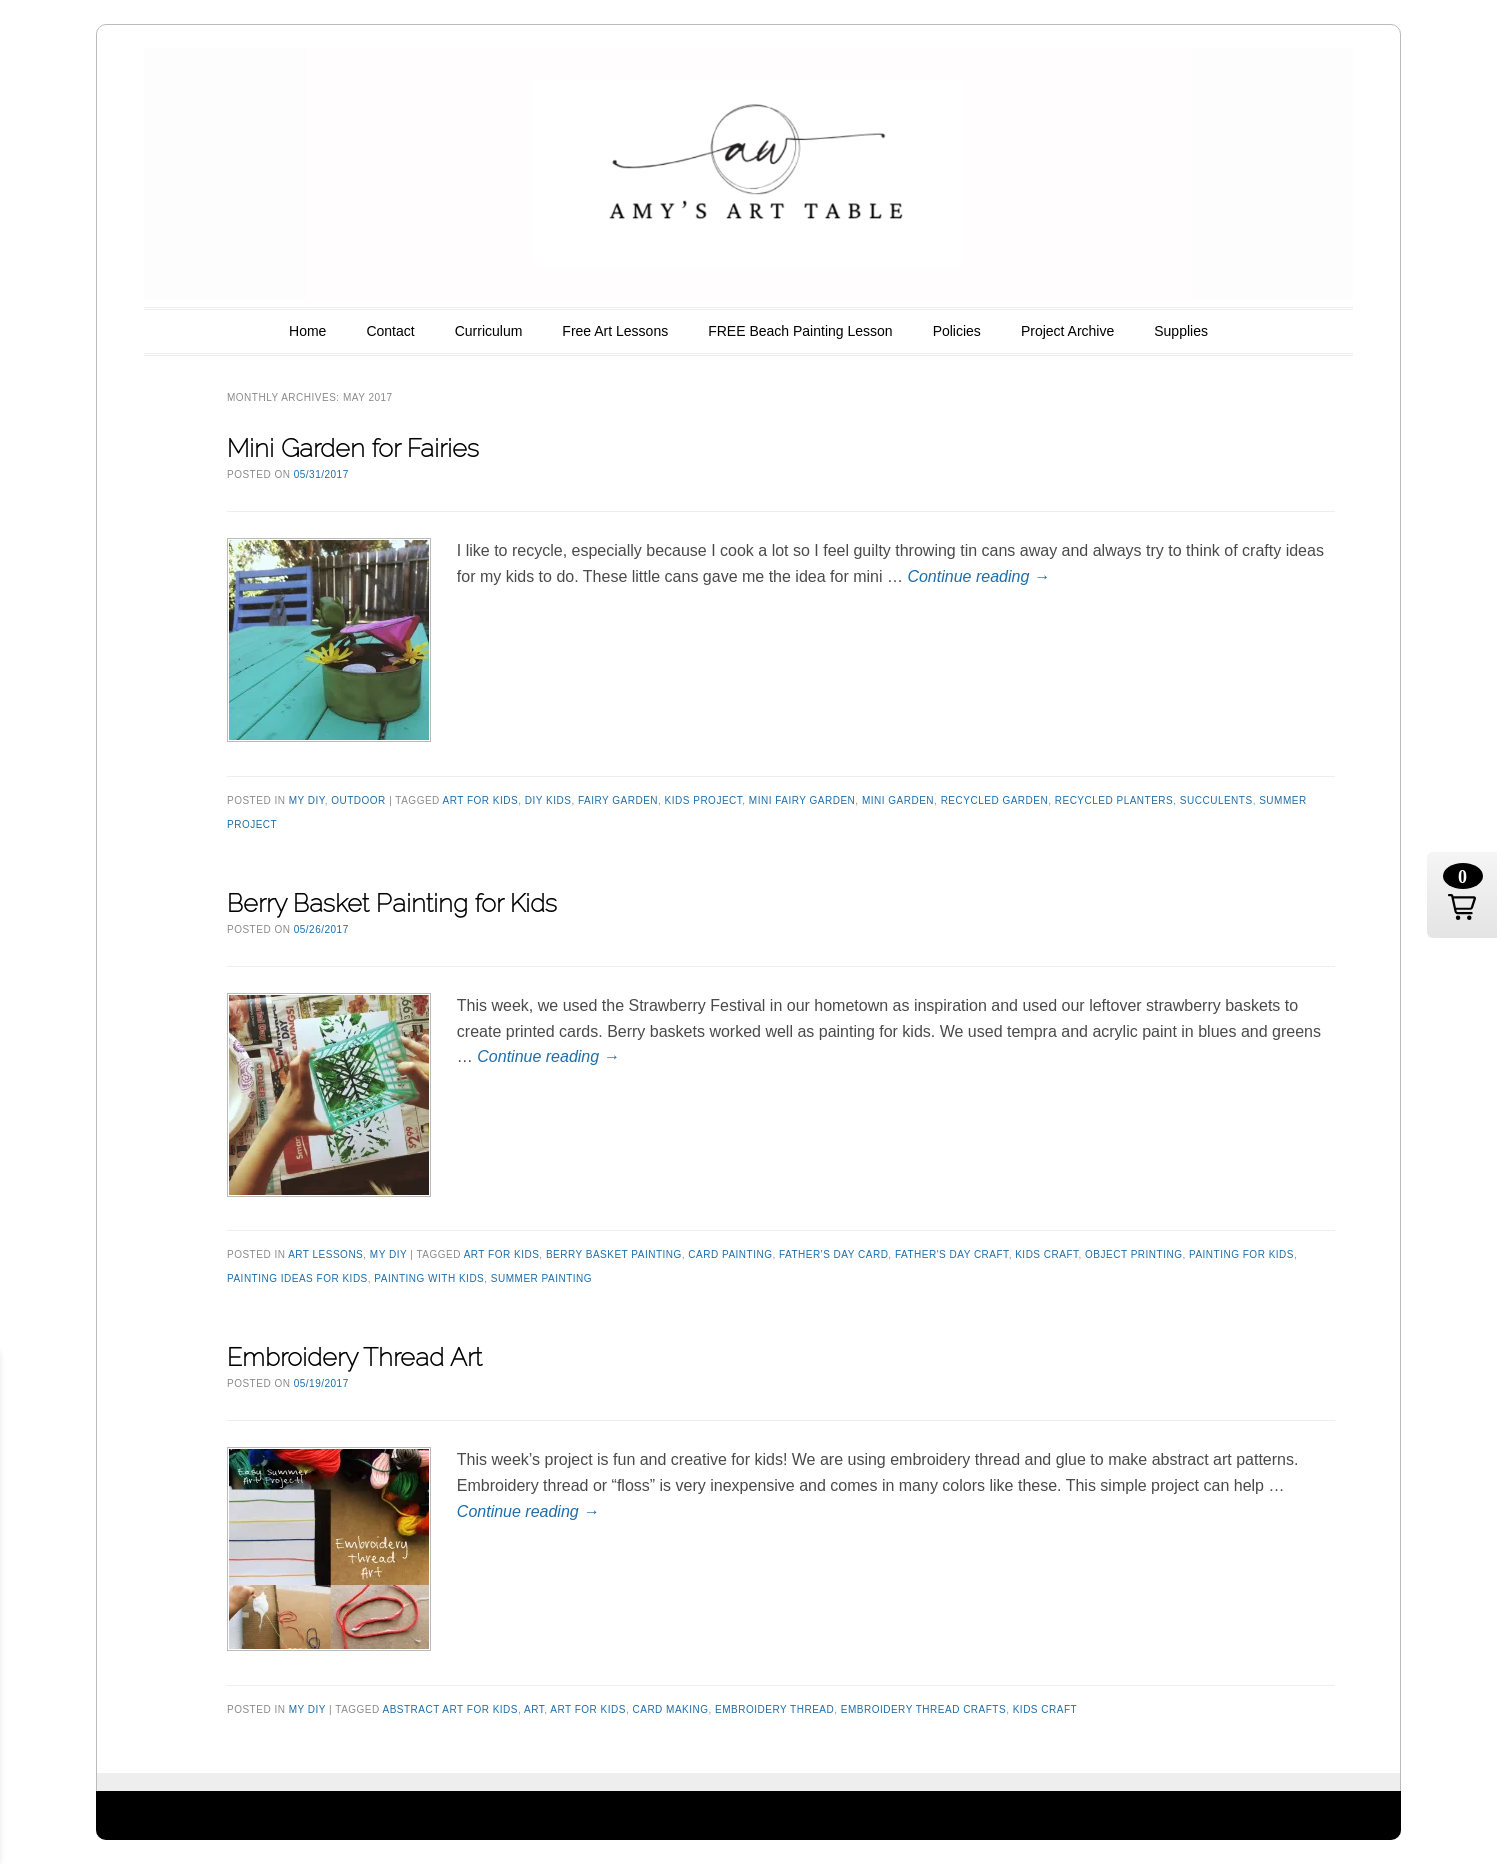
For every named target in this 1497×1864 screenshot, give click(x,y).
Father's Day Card (833, 1254)
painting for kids (1241, 1254)
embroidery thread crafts (923, 1709)
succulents (1216, 800)
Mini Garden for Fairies (353, 448)
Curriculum (489, 331)
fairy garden (618, 800)
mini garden (898, 800)
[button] (1462, 895)
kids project (704, 800)
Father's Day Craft (952, 1254)
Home (307, 331)
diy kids (548, 800)
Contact (390, 331)
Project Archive (1067, 331)
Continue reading (978, 576)
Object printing (1133, 1254)
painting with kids (429, 1278)
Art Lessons (325, 1254)
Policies (957, 331)
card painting (730, 1254)
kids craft (1046, 1254)
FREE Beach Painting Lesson (800, 331)
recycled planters (1114, 800)
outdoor (358, 800)
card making (670, 1709)
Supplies (1181, 331)
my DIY (307, 800)
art (534, 1709)
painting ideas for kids (297, 1278)
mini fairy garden (802, 800)
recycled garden (995, 800)
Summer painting (541, 1278)
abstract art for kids (450, 1709)
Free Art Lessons (615, 331)
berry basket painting (614, 1254)
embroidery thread (774, 1709)
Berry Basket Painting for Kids (392, 903)
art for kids (481, 800)
